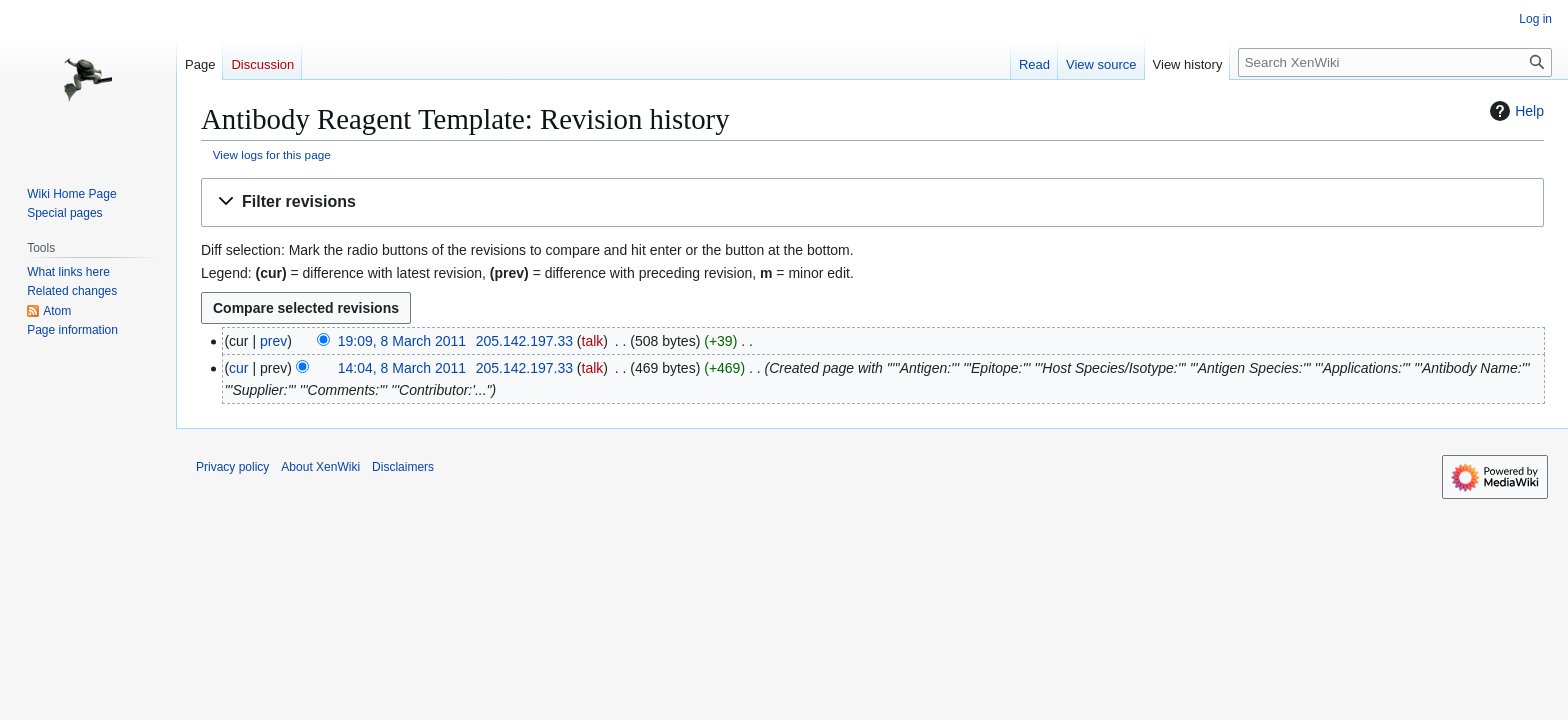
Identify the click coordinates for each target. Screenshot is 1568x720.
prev (273, 341)
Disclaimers (403, 467)
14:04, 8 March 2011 (402, 368)
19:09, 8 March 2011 (402, 341)
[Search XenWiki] (1395, 62)
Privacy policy (232, 467)
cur (238, 368)
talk (593, 341)
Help (1514, 111)
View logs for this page (272, 154)
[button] (872, 202)
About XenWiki (320, 467)
